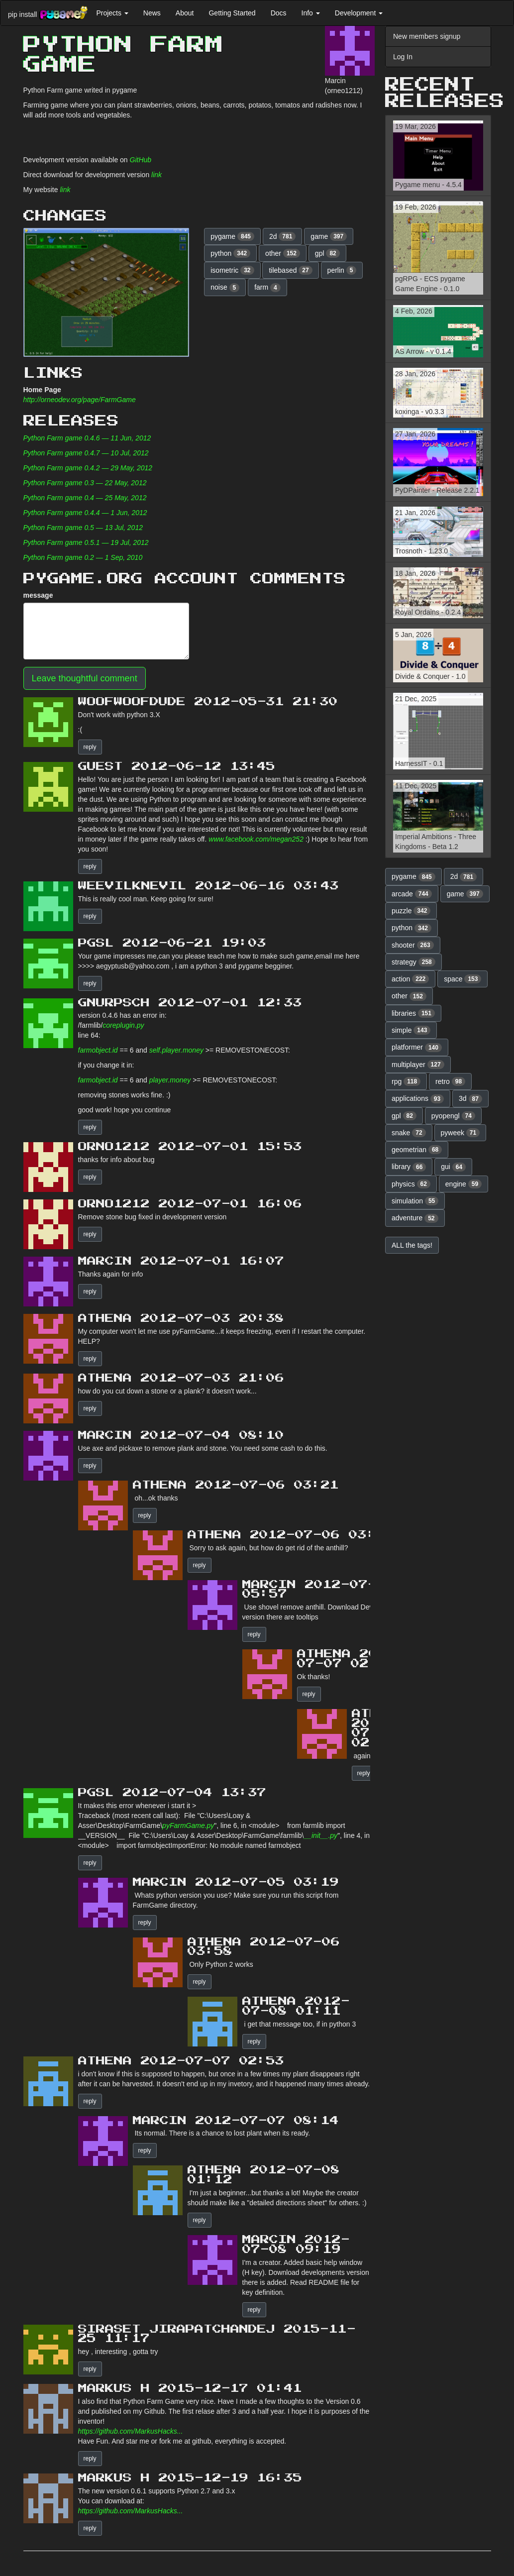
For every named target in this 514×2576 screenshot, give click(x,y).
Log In (402, 57)
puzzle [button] (411, 910)
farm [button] (267, 287)
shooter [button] (413, 945)
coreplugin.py (123, 1025)
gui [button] (453, 1167)
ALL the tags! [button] (412, 1245)
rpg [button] (406, 1081)
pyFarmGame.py (188, 1825)
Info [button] (311, 13)
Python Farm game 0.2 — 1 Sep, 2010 (83, 557)
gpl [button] (327, 253)
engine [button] (463, 1184)
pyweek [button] (460, 1132)
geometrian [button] (417, 1149)
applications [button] (418, 1098)
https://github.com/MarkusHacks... (130, 2431)
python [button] (230, 253)
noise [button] (224, 287)
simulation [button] (415, 1200)
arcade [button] (412, 893)
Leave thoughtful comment (84, 678)
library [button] (409, 1167)
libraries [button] (413, 1013)
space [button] (462, 978)
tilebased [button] (290, 270)
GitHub (141, 160)
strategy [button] (413, 962)
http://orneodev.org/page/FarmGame (79, 400)
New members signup (426, 36)
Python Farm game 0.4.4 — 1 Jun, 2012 (85, 513)
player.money (170, 1080)
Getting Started (231, 13)
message (38, 595)
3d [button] (470, 1098)
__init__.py (320, 1835)
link (156, 175)
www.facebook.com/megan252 (256, 839)
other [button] (282, 253)
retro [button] (450, 1081)
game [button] (328, 236)
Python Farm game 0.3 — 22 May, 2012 (85, 483)
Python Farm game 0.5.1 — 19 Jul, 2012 (86, 542)
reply (90, 747)
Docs (279, 13)
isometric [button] (232, 270)
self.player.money (176, 1050)
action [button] (410, 978)
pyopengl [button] (453, 1115)
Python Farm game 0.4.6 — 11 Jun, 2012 (87, 438)
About (185, 13)
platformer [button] (417, 1047)
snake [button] (409, 1132)
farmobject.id (98, 1050)
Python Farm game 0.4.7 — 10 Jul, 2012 (86, 453)
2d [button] (282, 236)
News (152, 13)
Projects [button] (112, 13)
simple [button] (411, 1030)
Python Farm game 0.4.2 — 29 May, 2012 (88, 468)
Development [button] (359, 13)
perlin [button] (342, 270)
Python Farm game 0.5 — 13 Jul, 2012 (83, 528)
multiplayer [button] (418, 1064)
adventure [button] (415, 1218)
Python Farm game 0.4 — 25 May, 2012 (85, 498)
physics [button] (411, 1184)
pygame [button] (232, 236)
